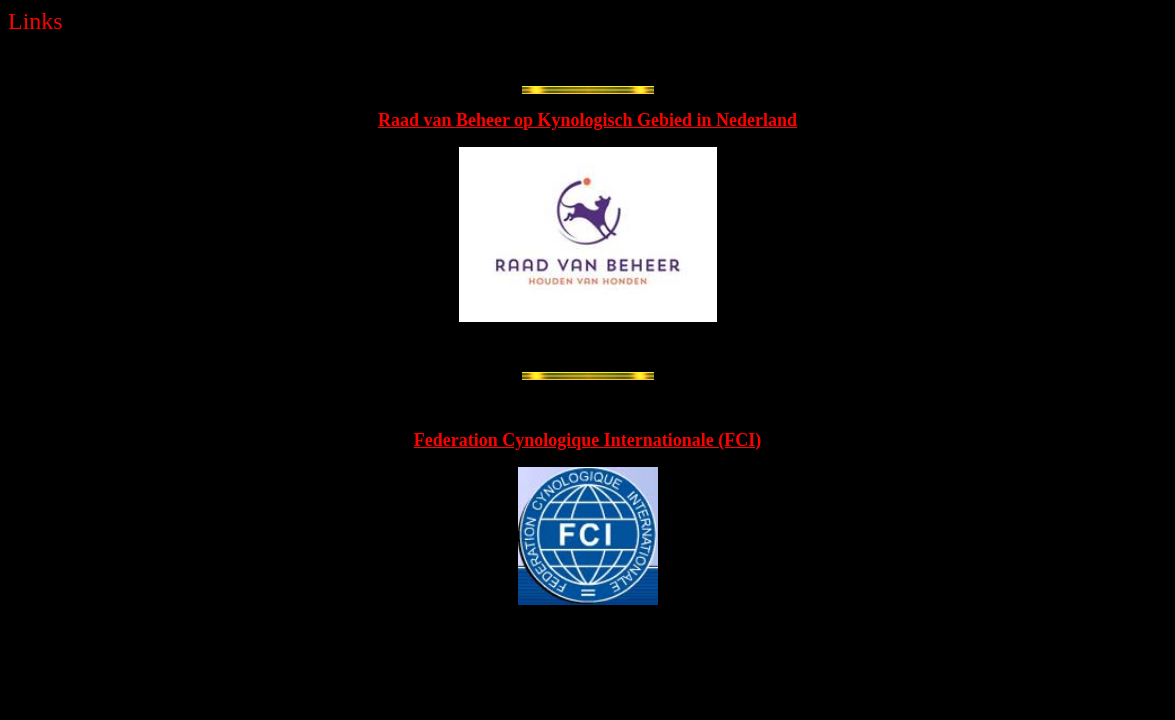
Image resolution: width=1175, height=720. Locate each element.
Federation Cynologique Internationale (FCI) (587, 440)
